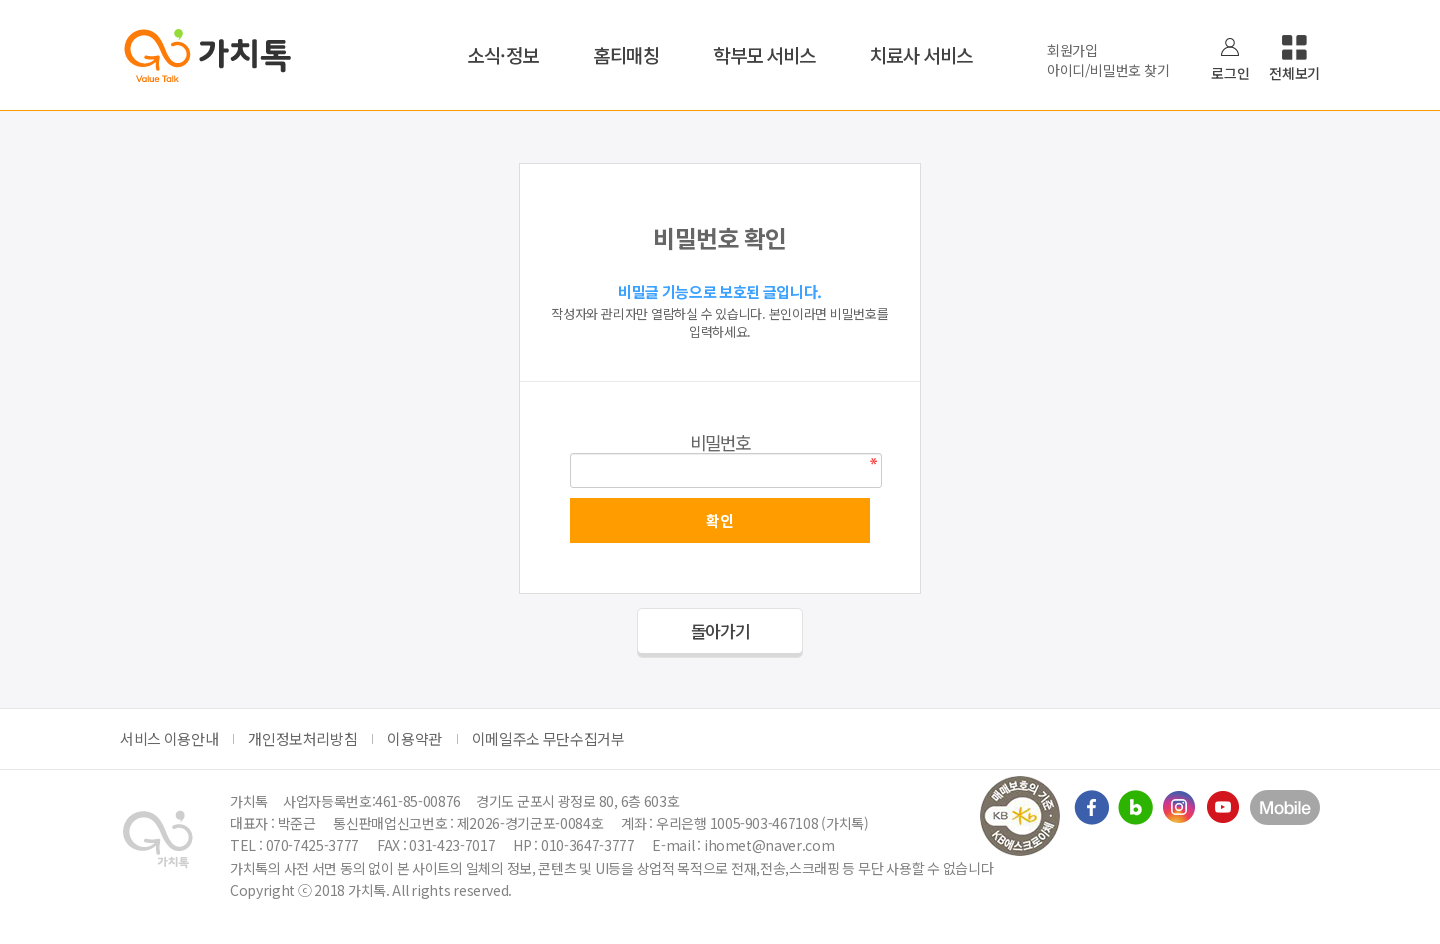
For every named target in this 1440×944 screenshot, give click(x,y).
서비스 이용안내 (169, 738)
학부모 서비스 (764, 54)
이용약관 (414, 738)
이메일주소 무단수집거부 (548, 738)
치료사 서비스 (921, 54)
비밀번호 (720, 442)
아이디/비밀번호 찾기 (1108, 70)
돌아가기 (720, 630)
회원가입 (1072, 50)
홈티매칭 (626, 54)
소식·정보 (503, 54)
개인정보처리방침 (302, 738)
